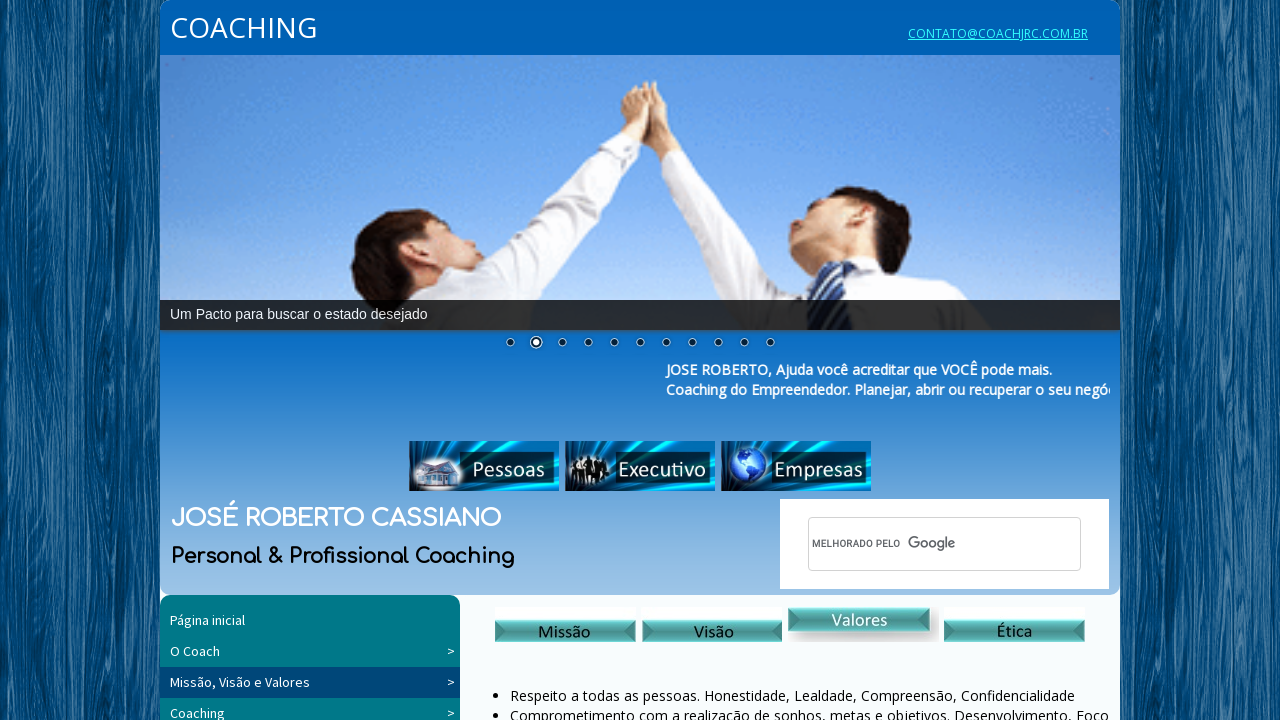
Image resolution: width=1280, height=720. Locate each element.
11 (770, 343)
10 (744, 343)
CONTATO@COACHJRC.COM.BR (998, 33)
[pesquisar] (917, 544)
